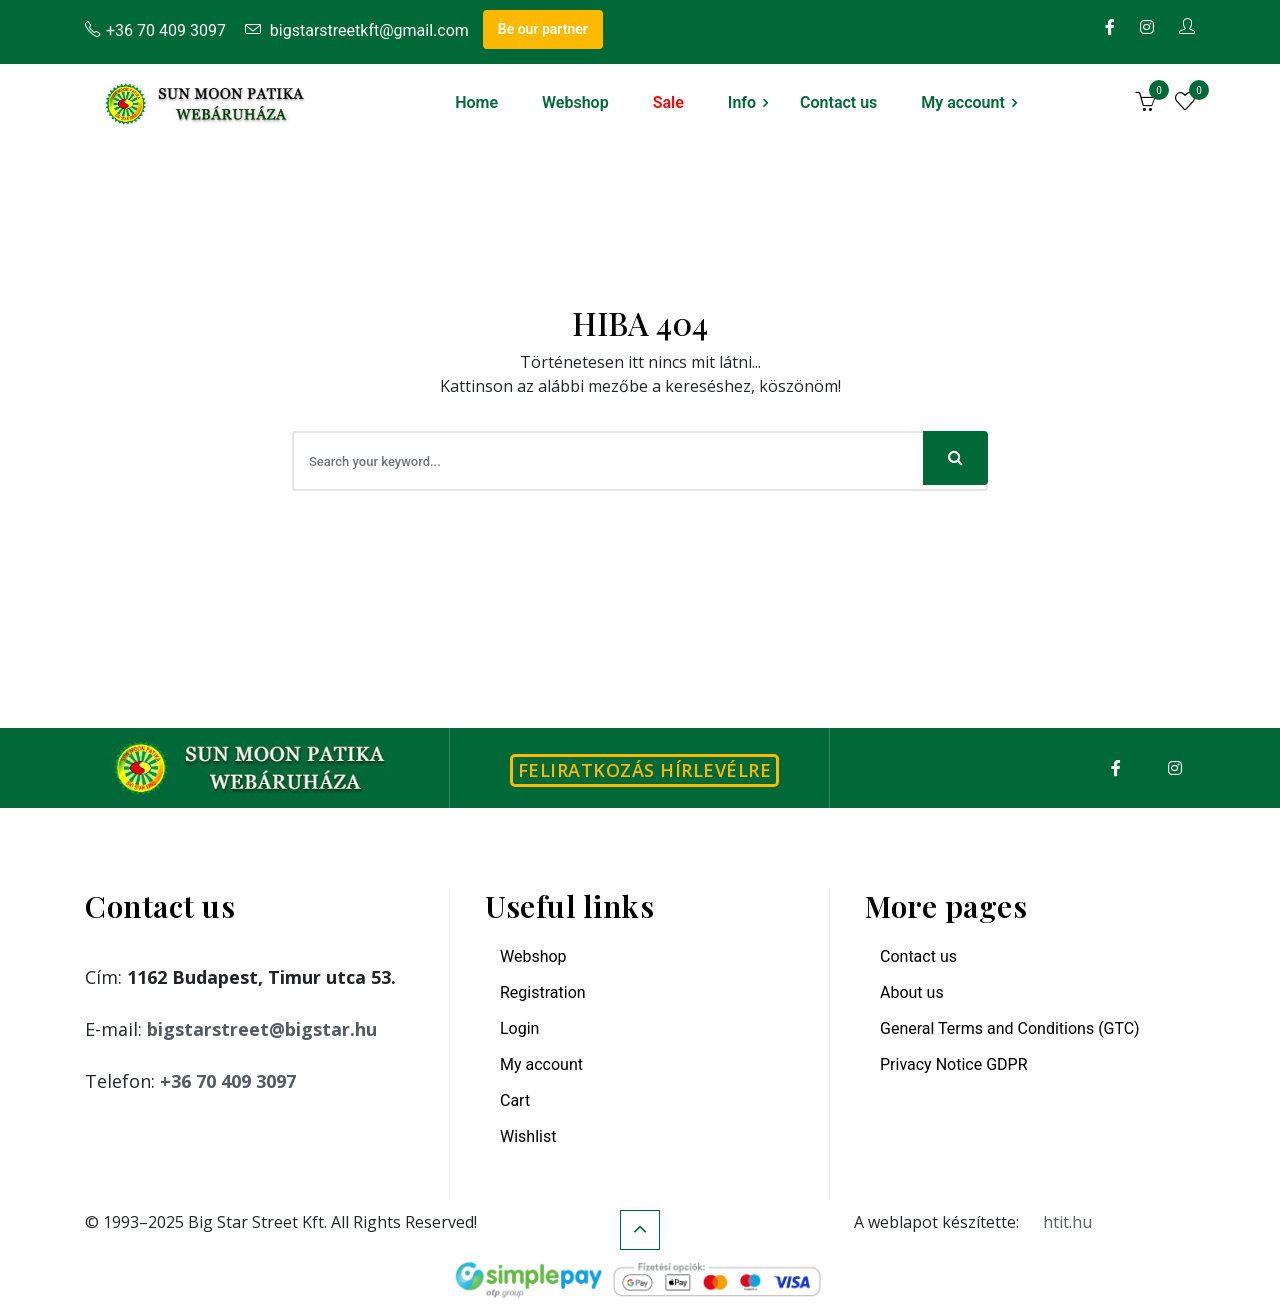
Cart (515, 1100)
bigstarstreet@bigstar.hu (262, 1029)
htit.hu (1067, 1222)
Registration (543, 992)
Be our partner (543, 29)
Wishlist (528, 1136)
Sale (668, 102)
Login (519, 1028)
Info (742, 102)
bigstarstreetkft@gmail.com (357, 30)
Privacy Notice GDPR (954, 1064)
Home (476, 102)
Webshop (575, 102)
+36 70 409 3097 (155, 30)
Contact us (838, 102)
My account (963, 102)
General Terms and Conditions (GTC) (1010, 1028)
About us (912, 992)
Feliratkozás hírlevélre (645, 770)
